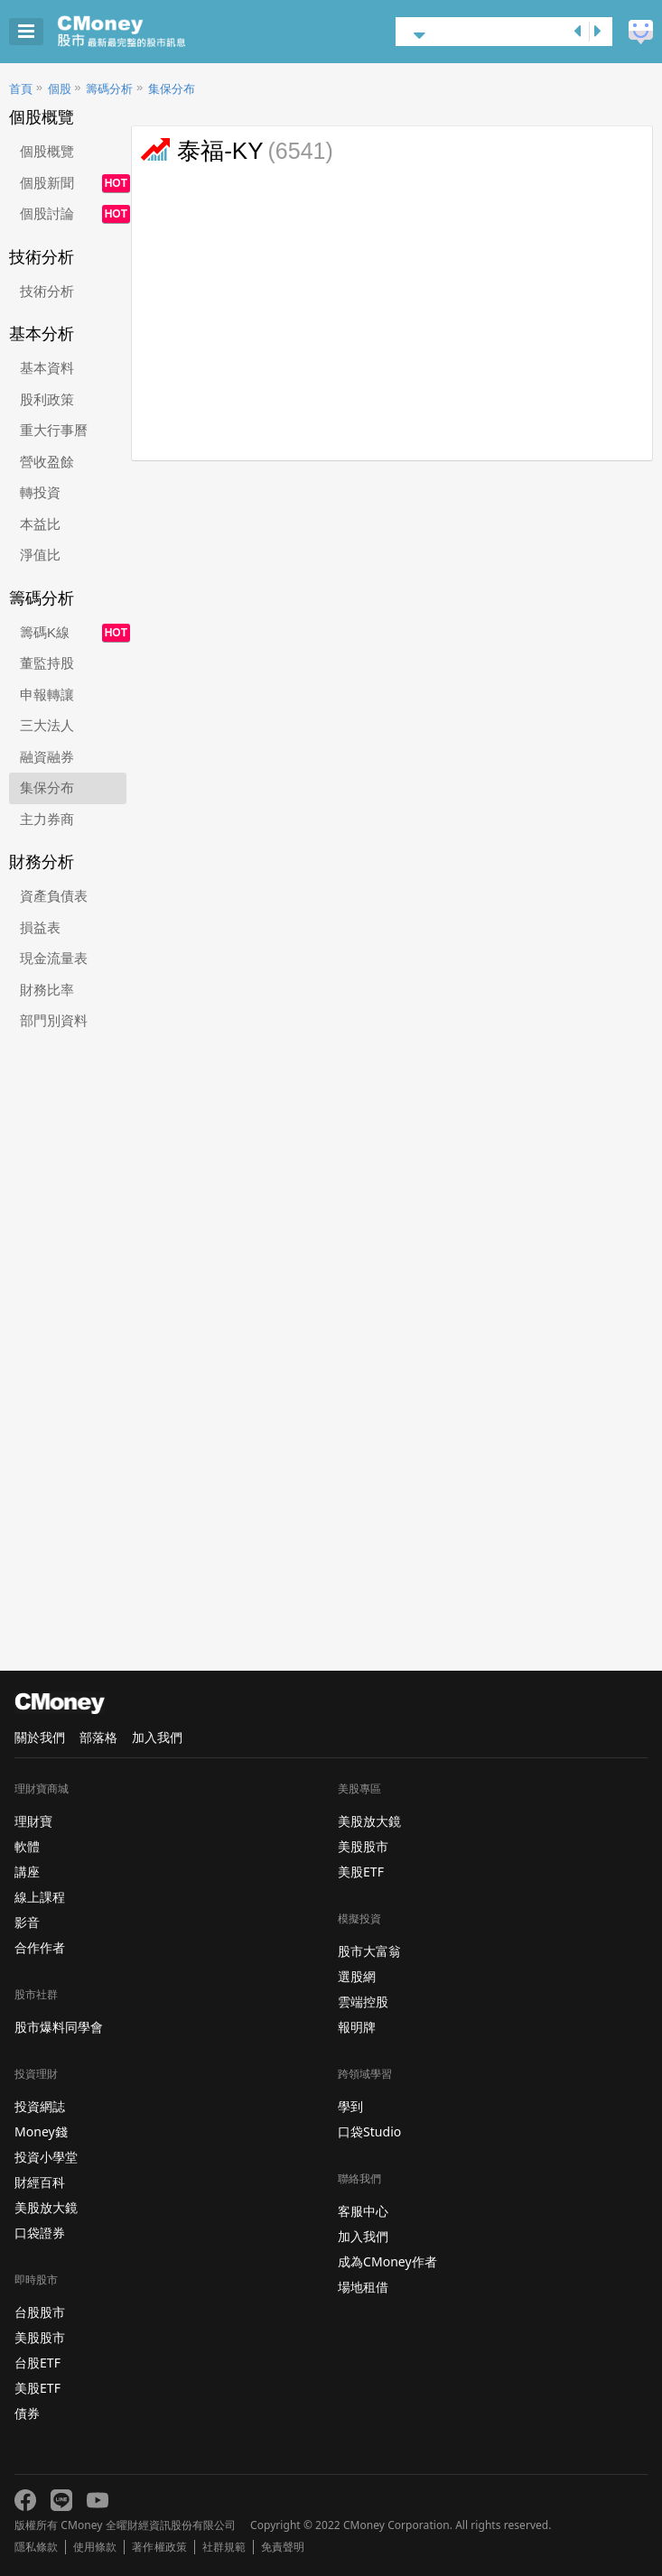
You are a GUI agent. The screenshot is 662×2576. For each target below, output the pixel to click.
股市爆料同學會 (58, 2026)
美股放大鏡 (46, 2207)
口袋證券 (39, 2232)
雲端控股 (363, 2001)
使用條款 (95, 2547)
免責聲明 (282, 2547)
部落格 (98, 1737)
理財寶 (33, 1821)
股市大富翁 (369, 1951)
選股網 (357, 1976)
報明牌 (357, 2026)
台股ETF (37, 2362)
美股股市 (39, 2337)
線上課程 (39, 1896)
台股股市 (39, 2312)
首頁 (21, 89)
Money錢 (41, 2131)
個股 (59, 89)
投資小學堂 (46, 2156)
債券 (27, 2413)
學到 (350, 2106)
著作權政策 (159, 2547)
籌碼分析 (109, 89)
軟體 (27, 1846)
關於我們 (39, 1737)
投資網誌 (39, 2106)
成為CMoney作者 (387, 2261)
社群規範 (224, 2547)
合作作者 (39, 1947)
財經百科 (39, 2182)
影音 (27, 1922)
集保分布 (171, 89)
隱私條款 (36, 2547)
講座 (27, 1871)
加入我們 (157, 1737)
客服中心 (363, 2210)
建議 (641, 32)
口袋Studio (369, 2131)
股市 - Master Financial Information (149, 31)
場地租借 (363, 2286)
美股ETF (37, 2387)
